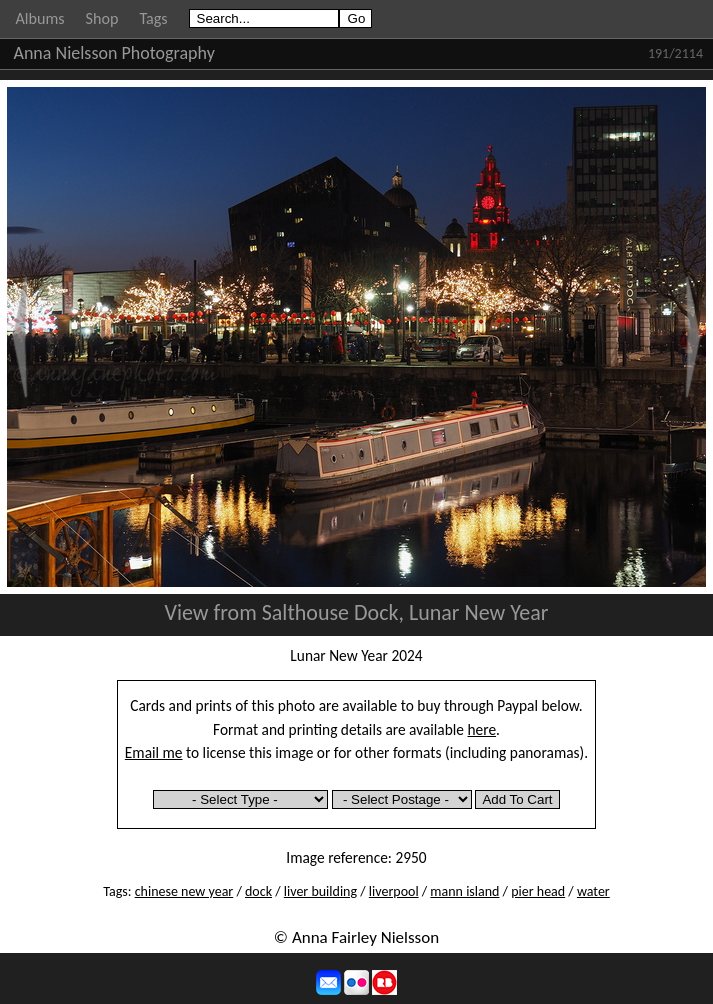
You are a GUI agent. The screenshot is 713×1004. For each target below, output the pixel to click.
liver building (320, 891)
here (482, 729)
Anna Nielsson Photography (114, 53)
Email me (154, 752)
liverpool (394, 891)
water (593, 891)
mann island (464, 891)
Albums (40, 18)
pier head (538, 891)
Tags (153, 18)
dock (258, 891)
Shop (102, 18)
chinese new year (184, 891)
